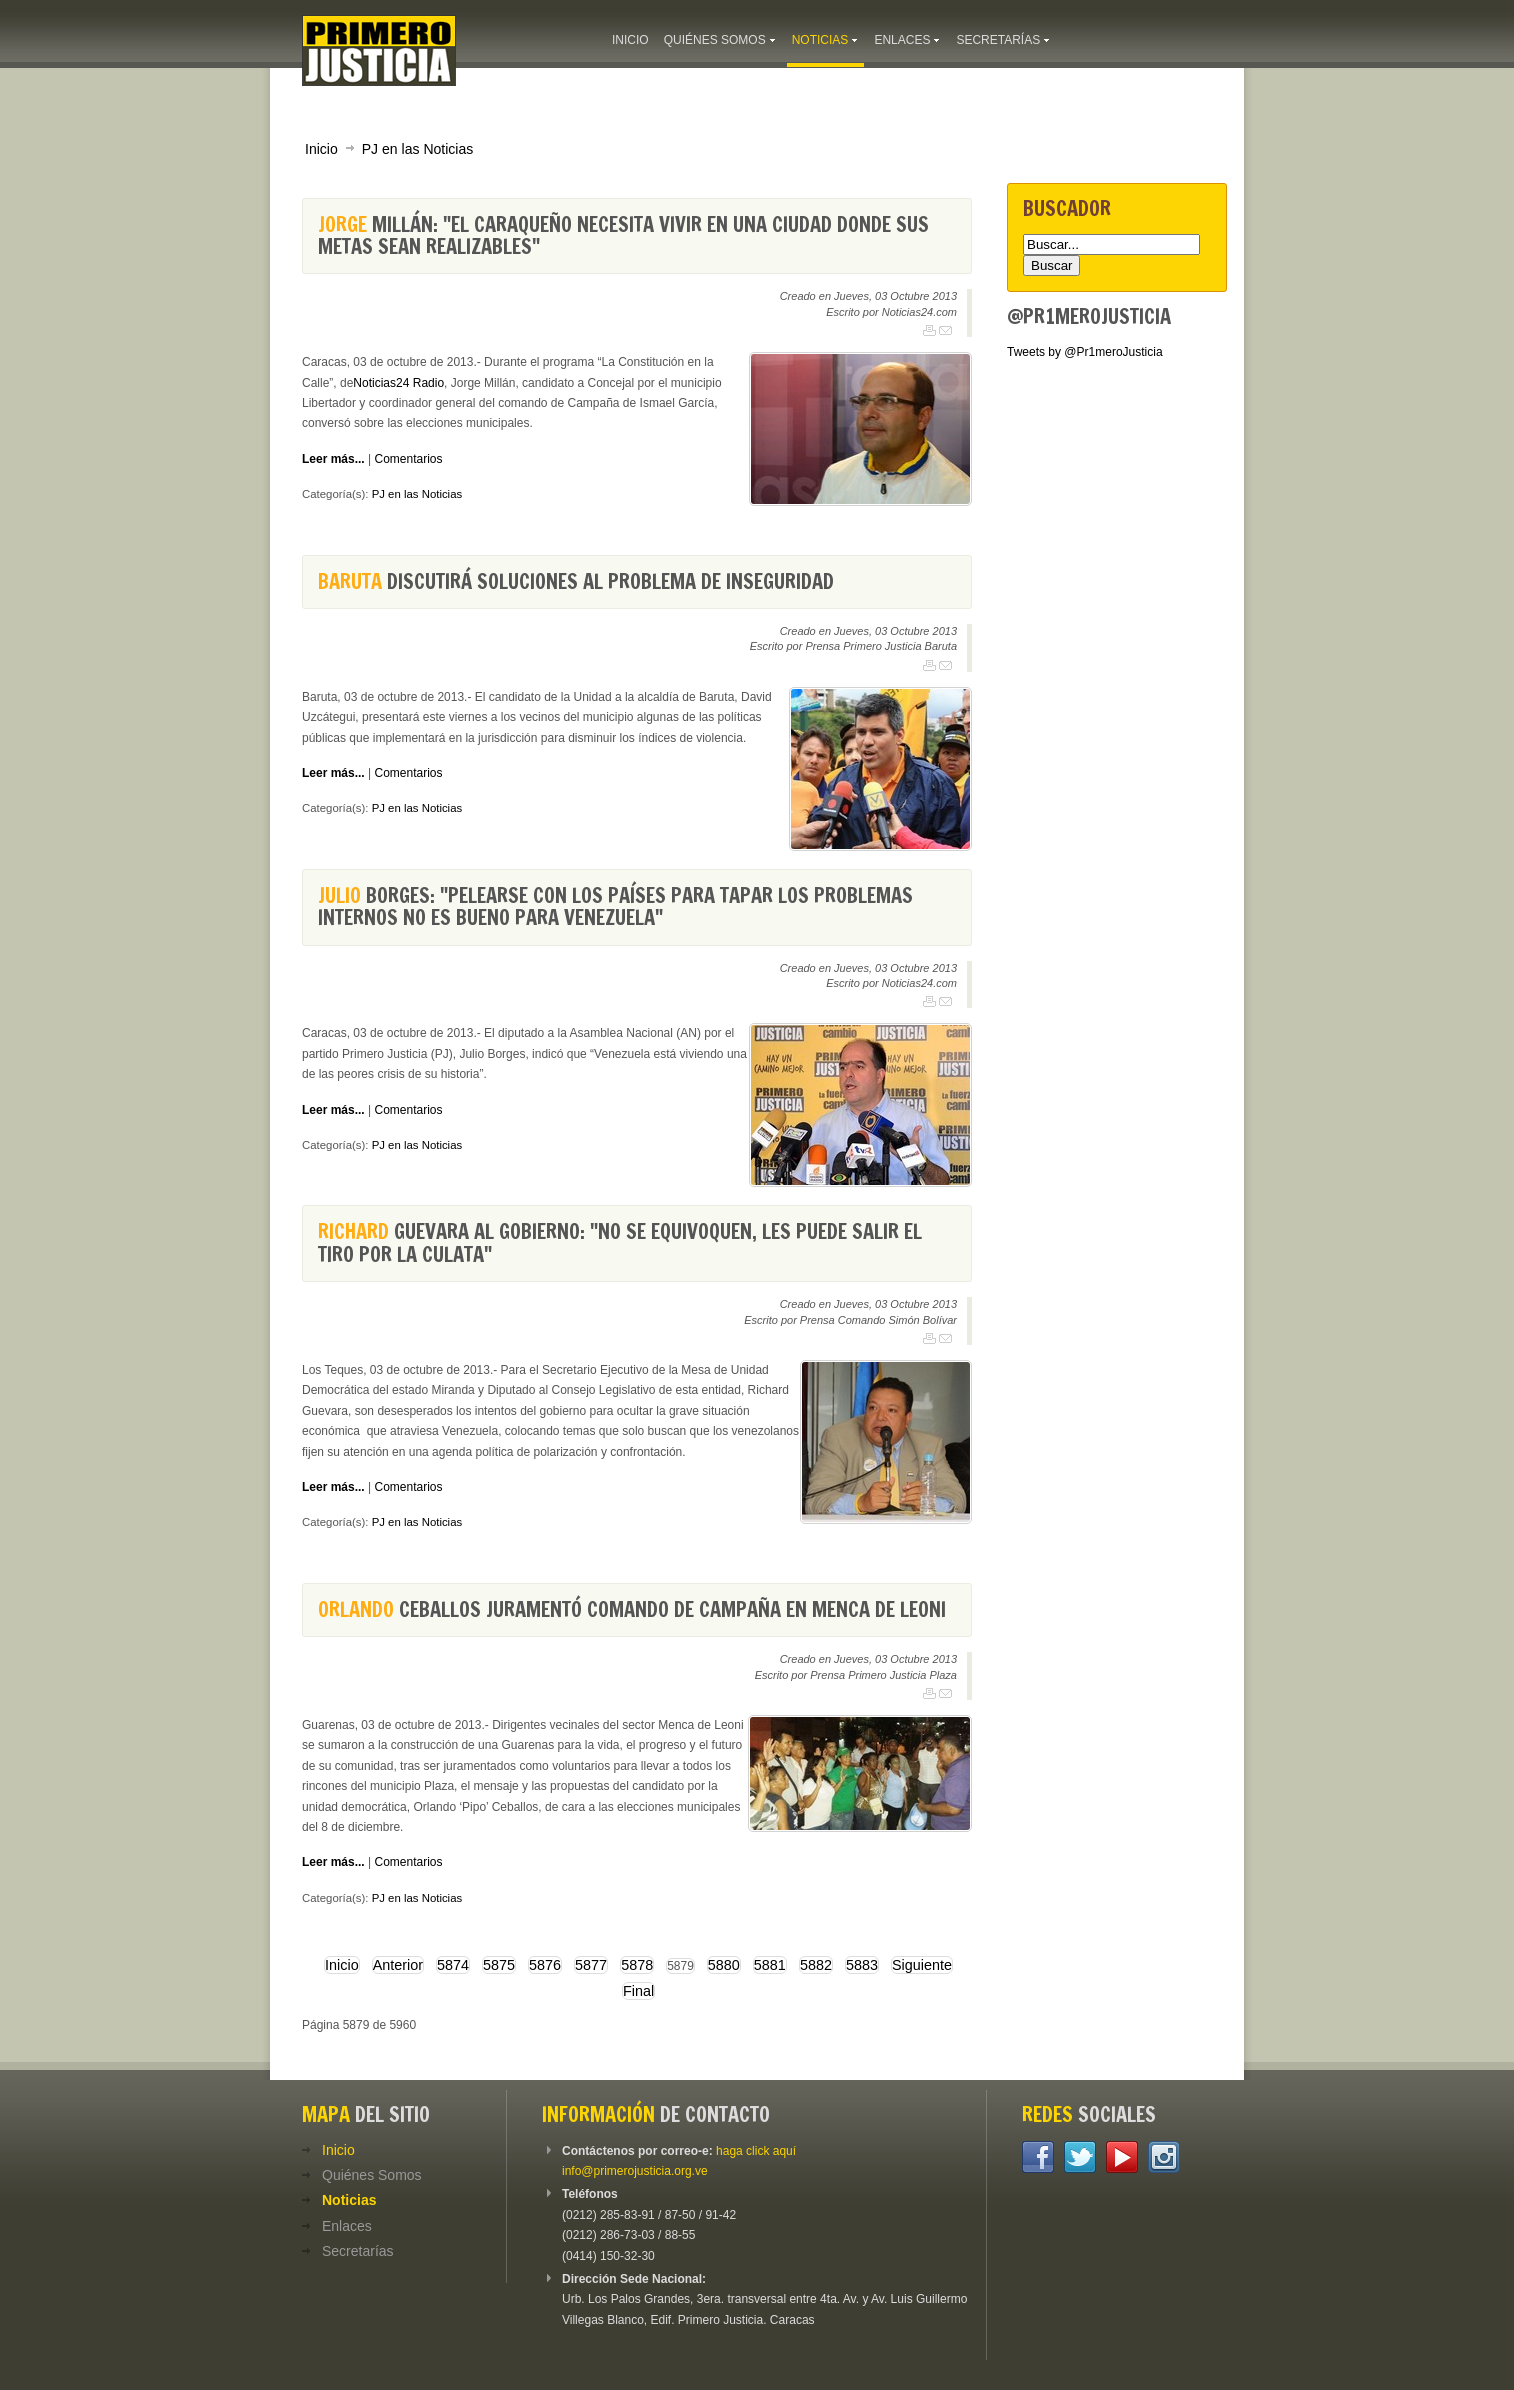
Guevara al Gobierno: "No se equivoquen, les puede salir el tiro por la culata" (620, 1242)
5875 (499, 1965)
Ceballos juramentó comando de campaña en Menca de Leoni (632, 1609)
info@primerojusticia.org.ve (635, 2171)
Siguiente (922, 1965)
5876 (545, 1965)
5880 (724, 1965)
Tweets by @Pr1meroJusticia (1085, 352)
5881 (770, 1965)
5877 (591, 1965)
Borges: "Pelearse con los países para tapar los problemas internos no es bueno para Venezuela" (615, 906)
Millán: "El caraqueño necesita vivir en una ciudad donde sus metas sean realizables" (623, 235)
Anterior (398, 1965)
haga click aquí (756, 2151)
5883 (862, 1965)
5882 (816, 1965)
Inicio (321, 149)
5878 (637, 1965)
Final (638, 1991)
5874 (453, 1965)
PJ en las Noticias (418, 149)
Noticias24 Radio (398, 383)
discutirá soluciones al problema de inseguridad (576, 581)
